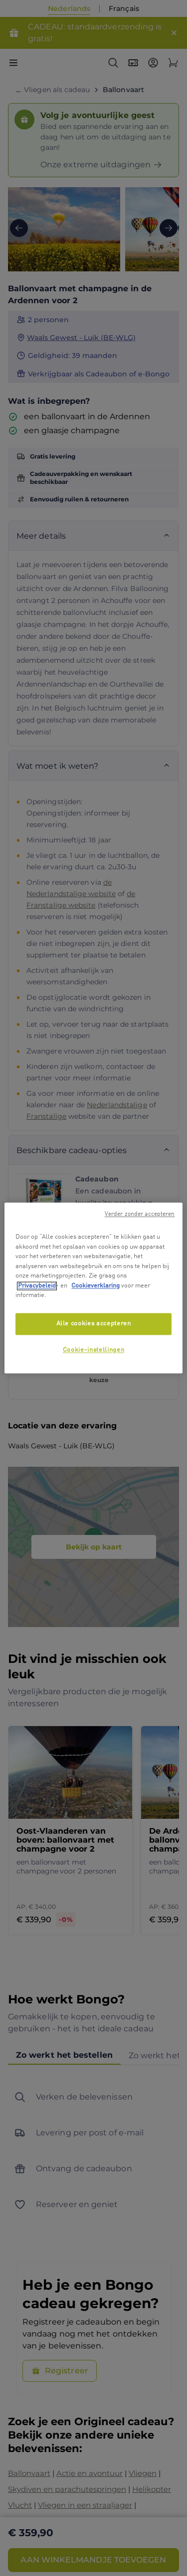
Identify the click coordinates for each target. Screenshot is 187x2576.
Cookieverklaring (95, 1286)
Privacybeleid (37, 1286)
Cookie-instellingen (93, 1350)
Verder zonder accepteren (140, 1214)
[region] (93, 1287)
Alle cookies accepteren (93, 1323)
